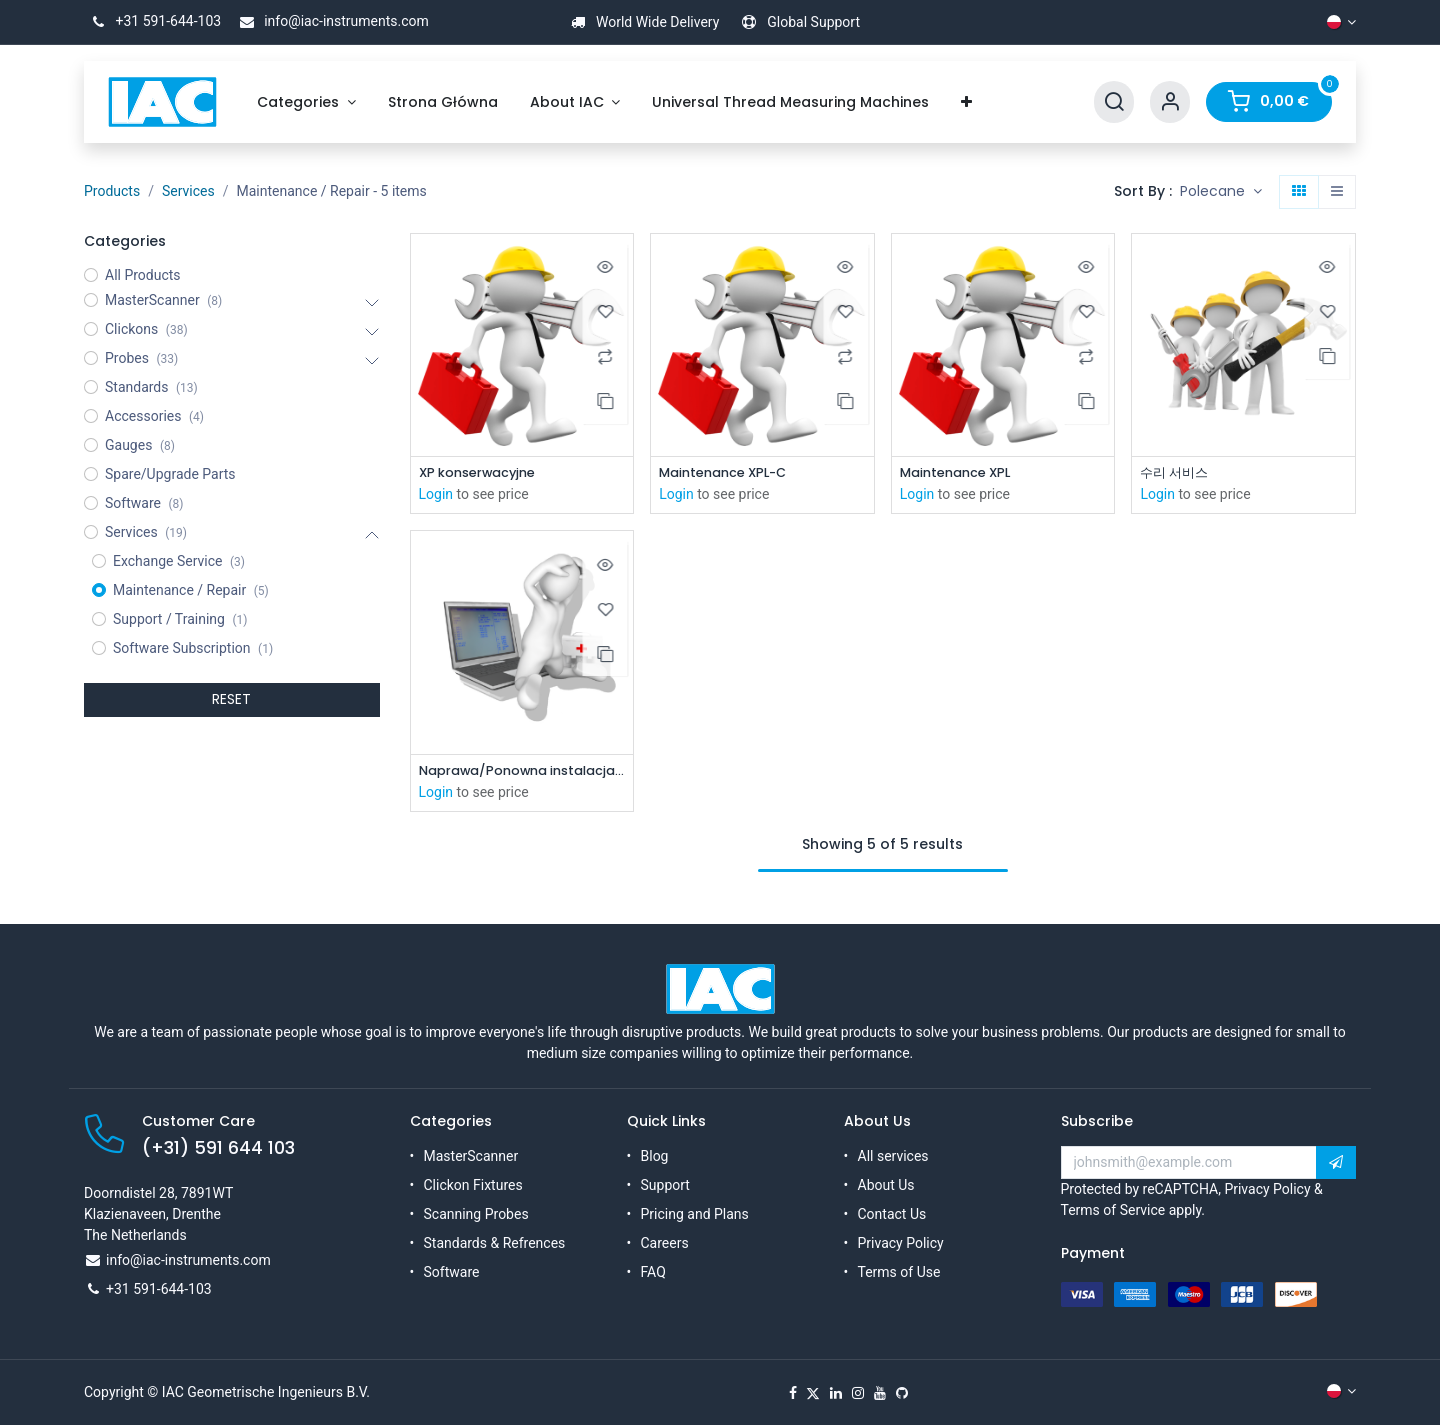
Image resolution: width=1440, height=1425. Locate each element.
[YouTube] (880, 1393)
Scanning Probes (476, 1214)
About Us (886, 1185)
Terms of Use (899, 1272)
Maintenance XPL (961, 473)
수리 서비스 (1177, 473)
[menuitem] (306, 102)
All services (893, 1156)
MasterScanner (471, 1156)
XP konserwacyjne (484, 473)
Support (665, 1185)
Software (452, 1272)
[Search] (1114, 102)
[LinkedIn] (836, 1393)
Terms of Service (1113, 1210)
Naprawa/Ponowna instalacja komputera (522, 773)
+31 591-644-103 (152, 21)
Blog (655, 1156)
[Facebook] (793, 1393)
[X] (813, 1393)
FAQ (653, 1272)
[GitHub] (902, 1393)
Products (112, 191)
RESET (231, 699)
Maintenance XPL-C (729, 473)
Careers (665, 1243)
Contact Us (892, 1214)
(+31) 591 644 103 (218, 1148)
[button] (1221, 192)
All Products (143, 275)
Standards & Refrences (495, 1243)
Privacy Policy (901, 1243)
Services (188, 191)
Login (436, 496)
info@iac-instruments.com (331, 21)
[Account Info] (1170, 102)
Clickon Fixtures (473, 1185)
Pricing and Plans (695, 1214)
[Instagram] (858, 1393)
